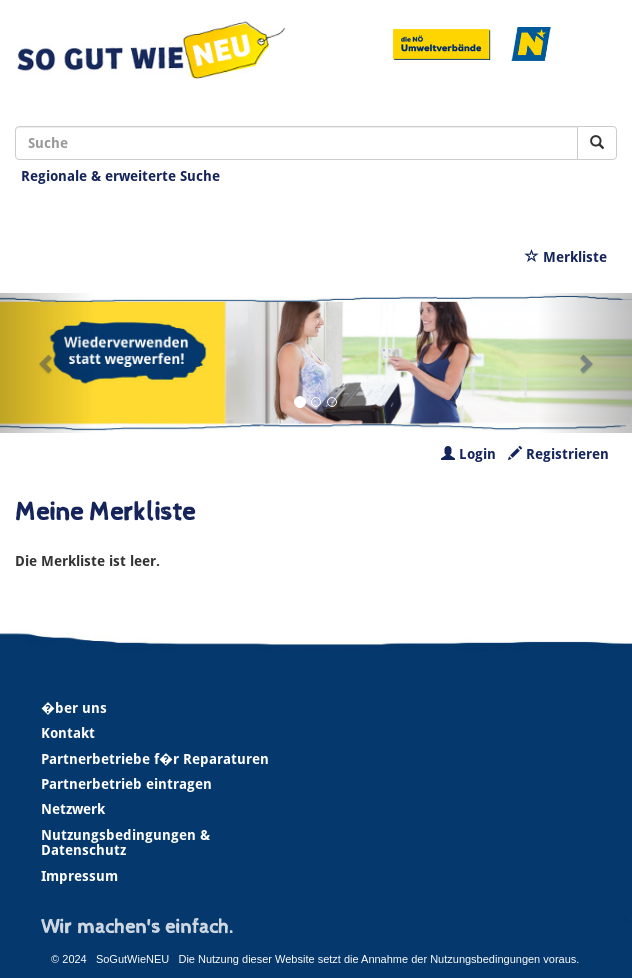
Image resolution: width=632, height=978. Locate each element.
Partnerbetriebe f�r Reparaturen (155, 759)
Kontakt (68, 733)
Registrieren (558, 454)
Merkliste (566, 257)
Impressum (79, 876)
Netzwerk (73, 809)
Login (468, 454)
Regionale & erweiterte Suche (120, 176)
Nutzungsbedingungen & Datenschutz (125, 842)
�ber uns (74, 708)
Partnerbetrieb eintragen (126, 784)
